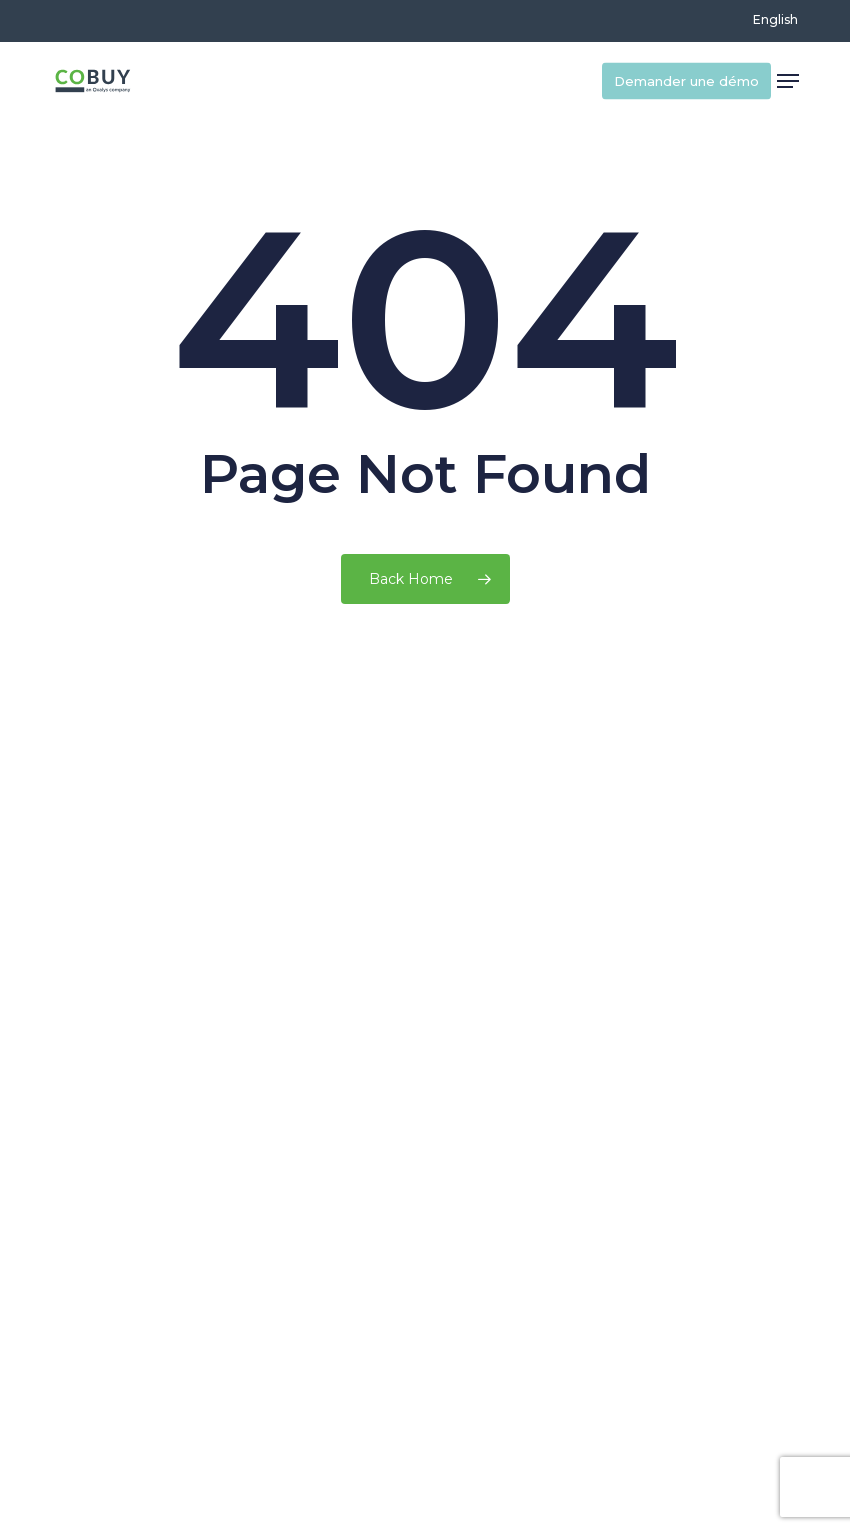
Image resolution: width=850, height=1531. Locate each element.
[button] (788, 81)
